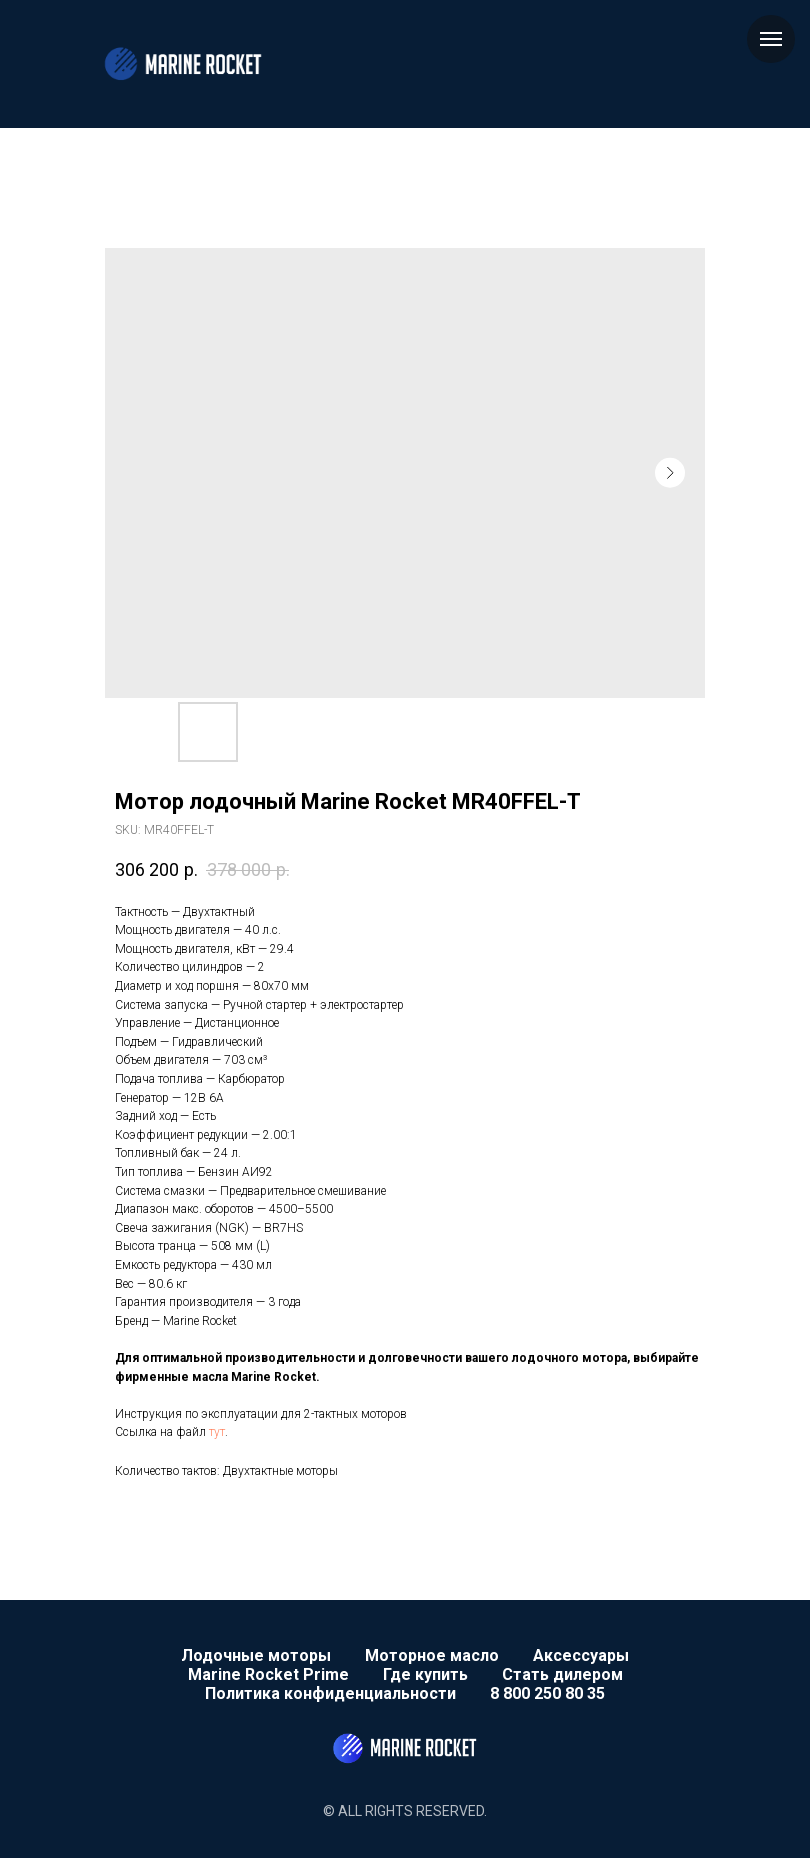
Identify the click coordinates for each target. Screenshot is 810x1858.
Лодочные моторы (256, 1655)
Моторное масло (432, 1655)
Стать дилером (562, 1674)
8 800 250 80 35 (547, 1693)
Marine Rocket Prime (268, 1674)
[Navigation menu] (771, 39)
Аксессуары (581, 1655)
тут (217, 1432)
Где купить (425, 1674)
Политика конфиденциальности (330, 1693)
